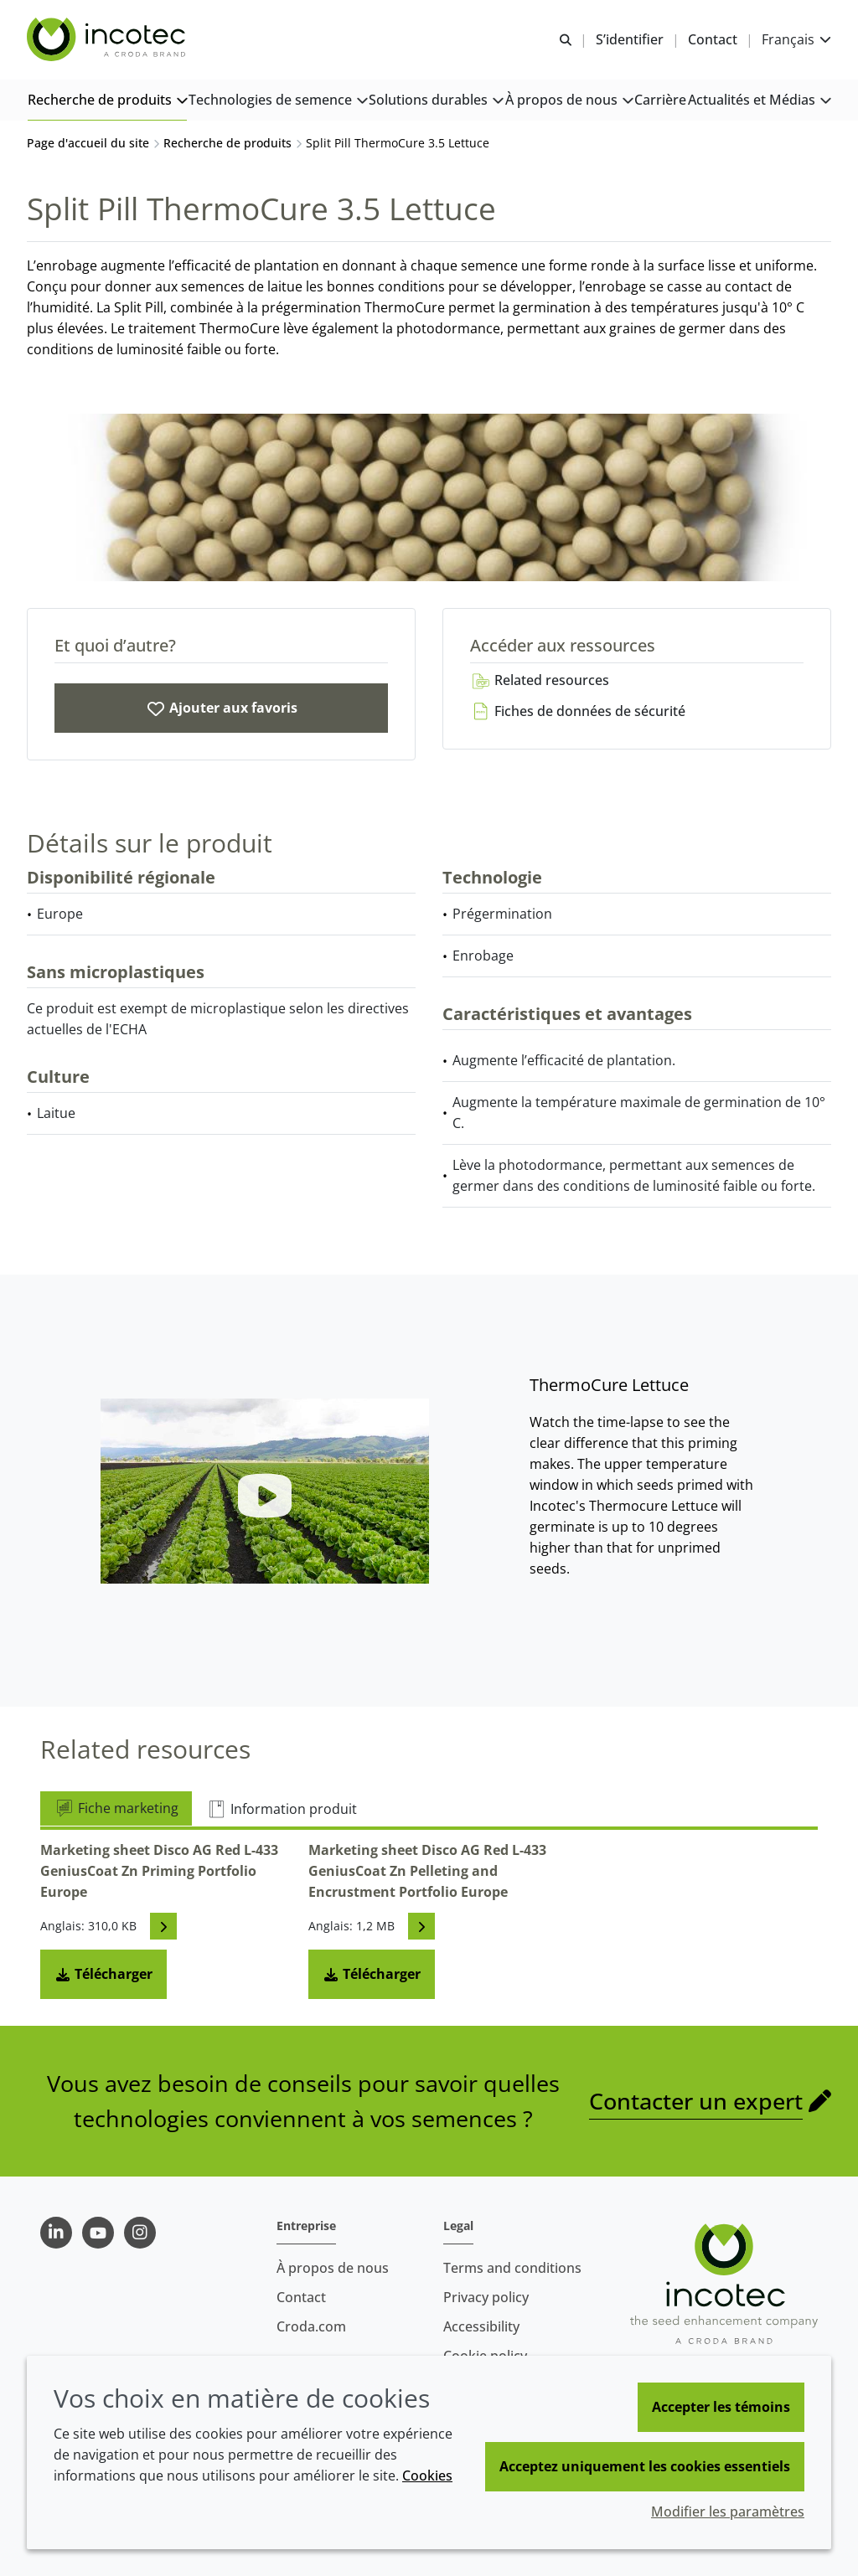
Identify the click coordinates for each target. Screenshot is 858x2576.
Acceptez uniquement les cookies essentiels (644, 2466)
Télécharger (103, 1974)
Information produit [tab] (281, 1809)
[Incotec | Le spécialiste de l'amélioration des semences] (108, 40)
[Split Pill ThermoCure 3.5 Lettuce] (221, 708)
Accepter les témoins (721, 2407)
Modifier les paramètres (727, 2511)
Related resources (539, 680)
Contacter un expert (696, 2100)
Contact (301, 2297)
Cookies (427, 2475)
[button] (107, 100)
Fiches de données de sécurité (577, 711)
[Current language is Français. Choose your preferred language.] (796, 39)
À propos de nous (333, 2268)
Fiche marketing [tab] (116, 1808)
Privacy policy (486, 2297)
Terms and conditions (512, 2268)
